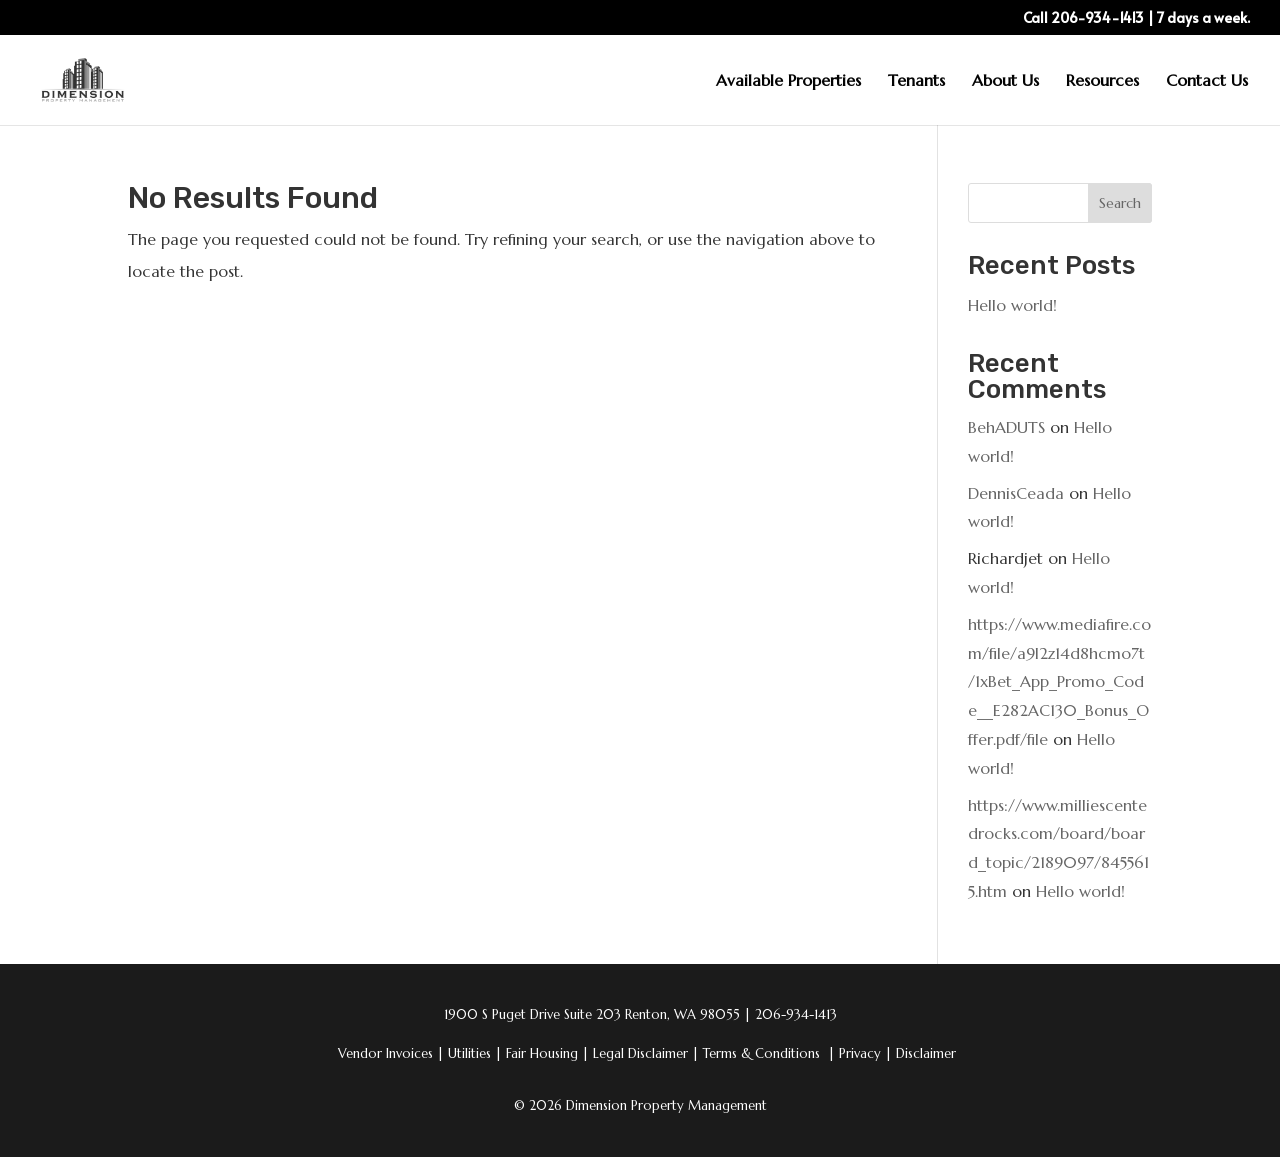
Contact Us (1207, 81)
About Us (1005, 81)
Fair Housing (547, 1053)
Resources (1102, 81)
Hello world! (1012, 305)
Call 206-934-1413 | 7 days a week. (1136, 19)
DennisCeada (1016, 493)
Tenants (916, 81)
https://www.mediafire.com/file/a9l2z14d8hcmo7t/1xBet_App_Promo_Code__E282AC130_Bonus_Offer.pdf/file (1059, 681)
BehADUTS (1006, 427)
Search (1120, 203)
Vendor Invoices (387, 1053)
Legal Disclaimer (646, 1053)
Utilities (475, 1053)
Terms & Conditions (763, 1053)
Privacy (865, 1053)
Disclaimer (926, 1053)
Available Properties (788, 81)
